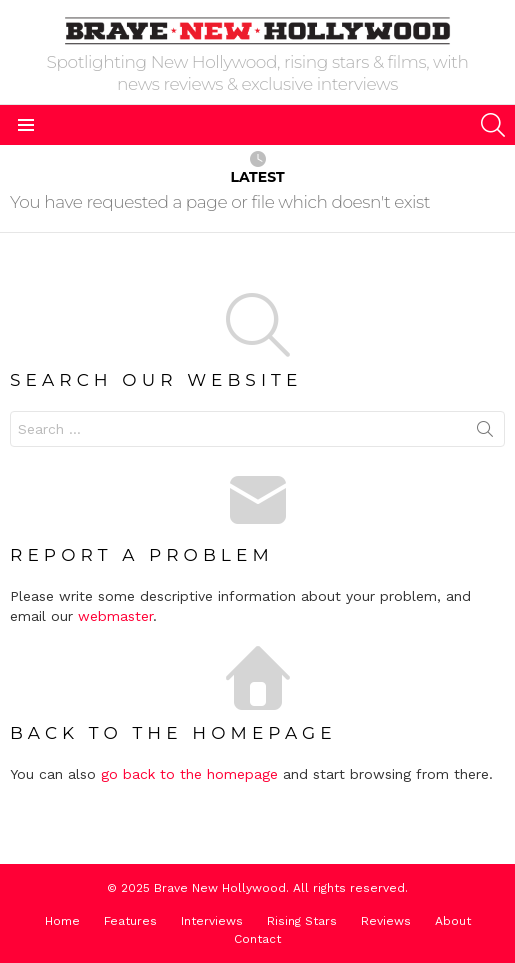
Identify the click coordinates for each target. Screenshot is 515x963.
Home (62, 921)
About (453, 921)
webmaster (115, 616)
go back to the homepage (189, 774)
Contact (257, 939)
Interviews (212, 921)
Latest (257, 168)
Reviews (386, 921)
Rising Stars (302, 921)
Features (130, 921)
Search (485, 433)
